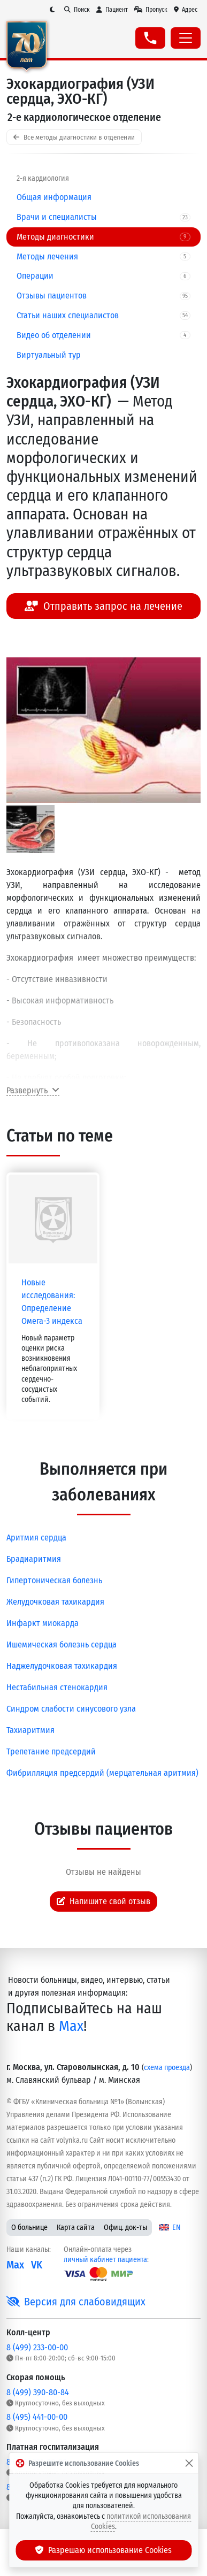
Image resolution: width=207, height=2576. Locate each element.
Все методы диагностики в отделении (74, 137)
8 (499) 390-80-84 (37, 2392)
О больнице (29, 2227)
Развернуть (32, 1090)
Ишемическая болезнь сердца (61, 1644)
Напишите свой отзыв (104, 1901)
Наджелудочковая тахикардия (61, 1666)
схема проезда (167, 2067)
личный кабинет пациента (105, 2259)
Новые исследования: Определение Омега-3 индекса (51, 1301)
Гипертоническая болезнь (54, 1580)
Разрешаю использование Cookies (103, 2550)
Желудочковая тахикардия (55, 1602)
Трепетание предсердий (51, 1751)
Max (71, 2026)
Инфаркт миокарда (42, 1623)
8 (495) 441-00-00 (36, 2417)
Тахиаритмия (30, 1730)
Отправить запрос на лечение (103, 606)
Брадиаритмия (33, 1559)
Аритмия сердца (36, 1537)
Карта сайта (76, 2227)
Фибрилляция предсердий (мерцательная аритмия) (102, 1773)
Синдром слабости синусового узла (71, 1709)
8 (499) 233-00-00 (37, 2347)
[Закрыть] (189, 2463)
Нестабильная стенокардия (57, 1687)
